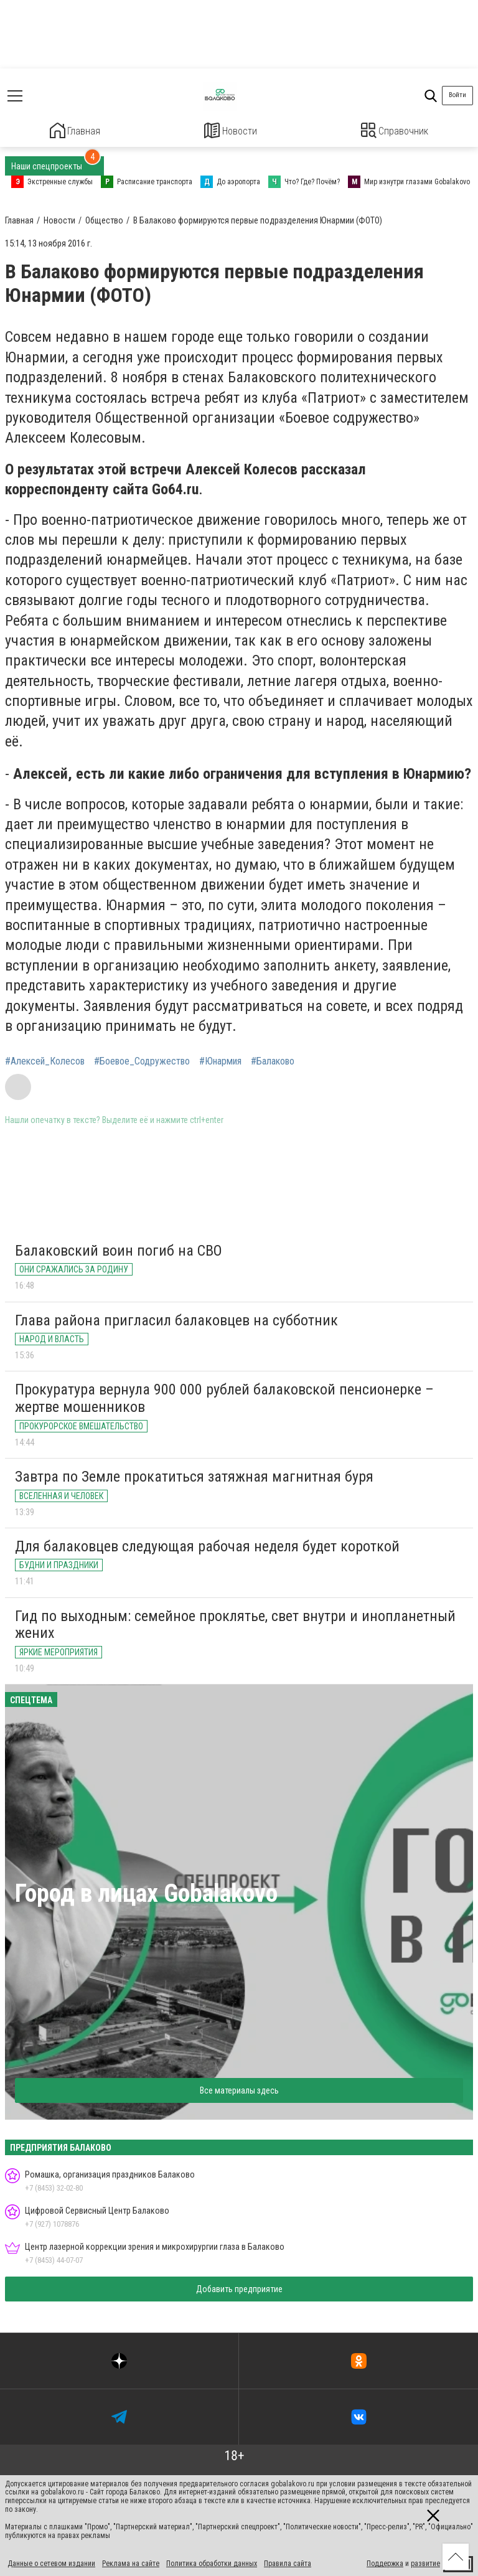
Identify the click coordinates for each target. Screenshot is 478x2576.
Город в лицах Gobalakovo (146, 1892)
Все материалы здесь (239, 2089)
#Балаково (272, 1060)
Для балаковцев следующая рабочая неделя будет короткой (207, 1544)
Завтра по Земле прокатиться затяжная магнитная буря (194, 1475)
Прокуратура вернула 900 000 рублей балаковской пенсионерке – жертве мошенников (224, 1397)
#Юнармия (220, 1060)
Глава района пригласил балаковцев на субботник (176, 1318)
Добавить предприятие (239, 2287)
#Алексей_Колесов (45, 1060)
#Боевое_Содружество (142, 1060)
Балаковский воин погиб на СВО (118, 1249)
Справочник (395, 130)
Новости (230, 130)
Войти (457, 95)
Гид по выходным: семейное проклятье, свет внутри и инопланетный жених (235, 1622)
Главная (74, 130)
